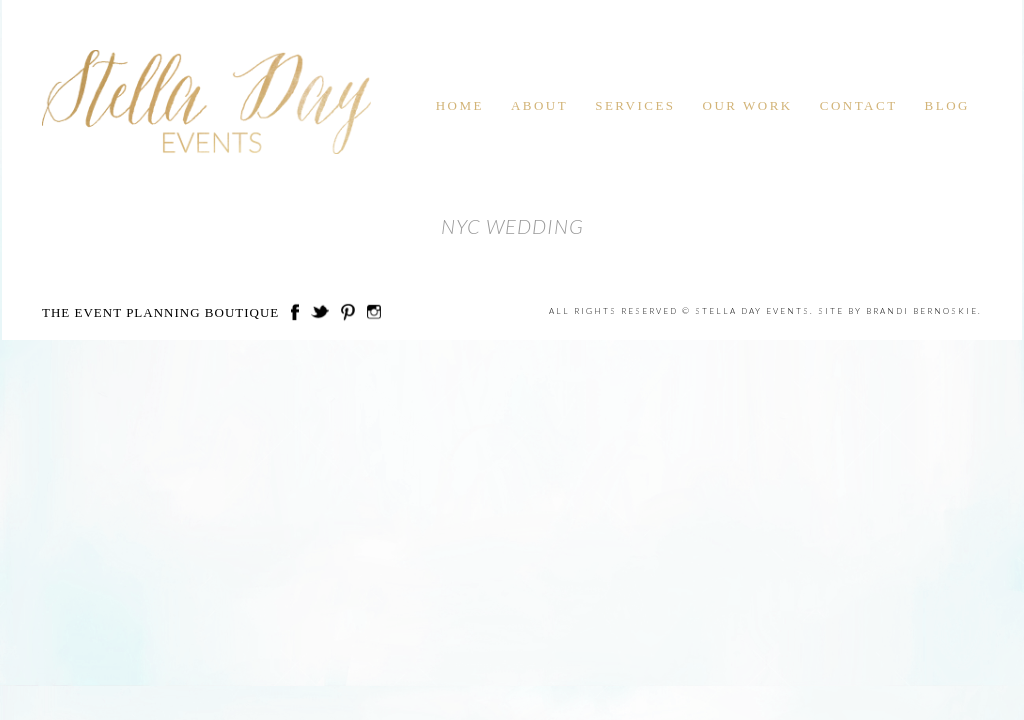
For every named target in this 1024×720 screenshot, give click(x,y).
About (539, 105)
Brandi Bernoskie (922, 311)
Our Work (748, 105)
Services (635, 105)
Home (460, 105)
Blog (947, 105)
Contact (859, 105)
